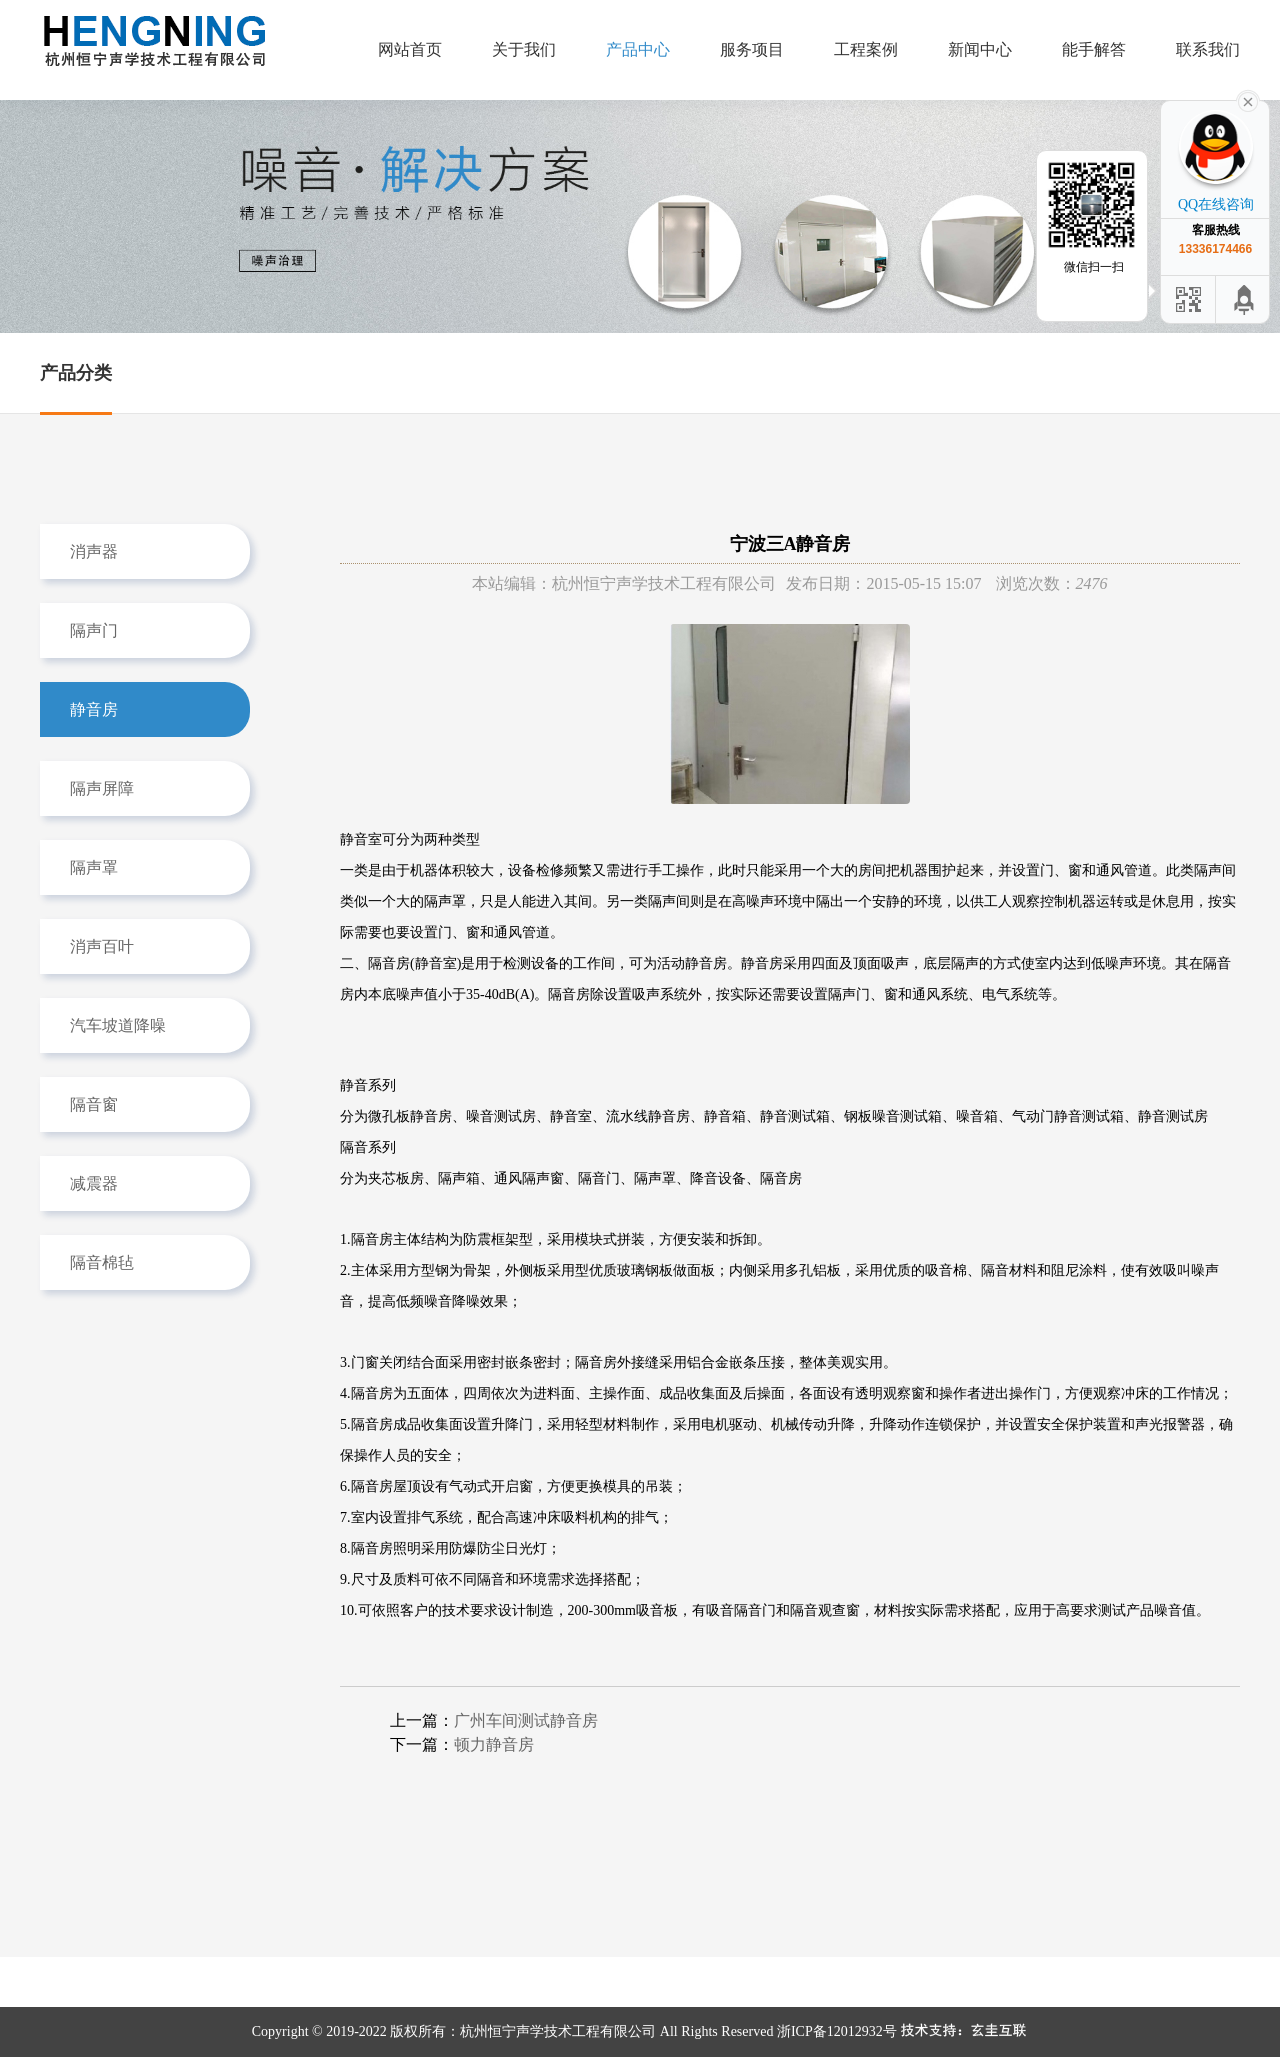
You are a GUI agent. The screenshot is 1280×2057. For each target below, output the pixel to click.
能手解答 (1094, 49)
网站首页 (410, 49)
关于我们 (524, 49)
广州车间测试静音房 (526, 1720)
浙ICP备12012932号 (837, 2031)
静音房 (94, 709)
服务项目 (752, 49)
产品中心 (638, 49)
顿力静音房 (494, 1744)
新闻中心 (980, 49)
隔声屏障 (102, 788)
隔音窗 (94, 1104)
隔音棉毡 (102, 1262)
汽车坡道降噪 (118, 1025)
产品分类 (76, 373)
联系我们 (1208, 49)
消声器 (94, 551)
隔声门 (94, 630)
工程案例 (866, 49)
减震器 (94, 1183)
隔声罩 (94, 867)
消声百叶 (102, 946)
